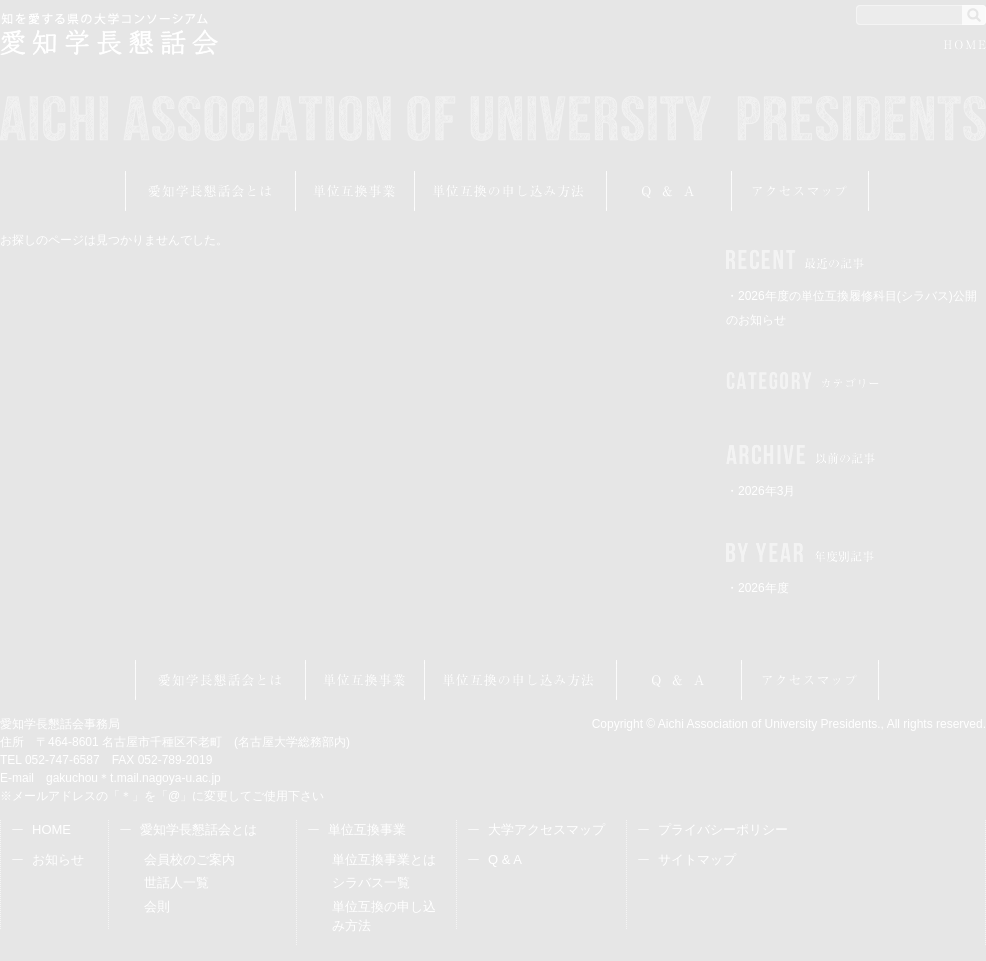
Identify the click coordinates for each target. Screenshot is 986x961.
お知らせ (58, 859)
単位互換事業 (355, 191)
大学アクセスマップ (546, 829)
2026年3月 (766, 491)
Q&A (669, 191)
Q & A (505, 859)
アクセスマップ (800, 191)
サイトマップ (697, 859)
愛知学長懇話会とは (210, 191)
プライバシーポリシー (723, 829)
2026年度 (763, 588)
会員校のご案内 (189, 859)
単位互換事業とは (384, 859)
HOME (965, 47)
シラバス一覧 (371, 882)
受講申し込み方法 (511, 191)
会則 (157, 906)
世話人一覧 (176, 882)
